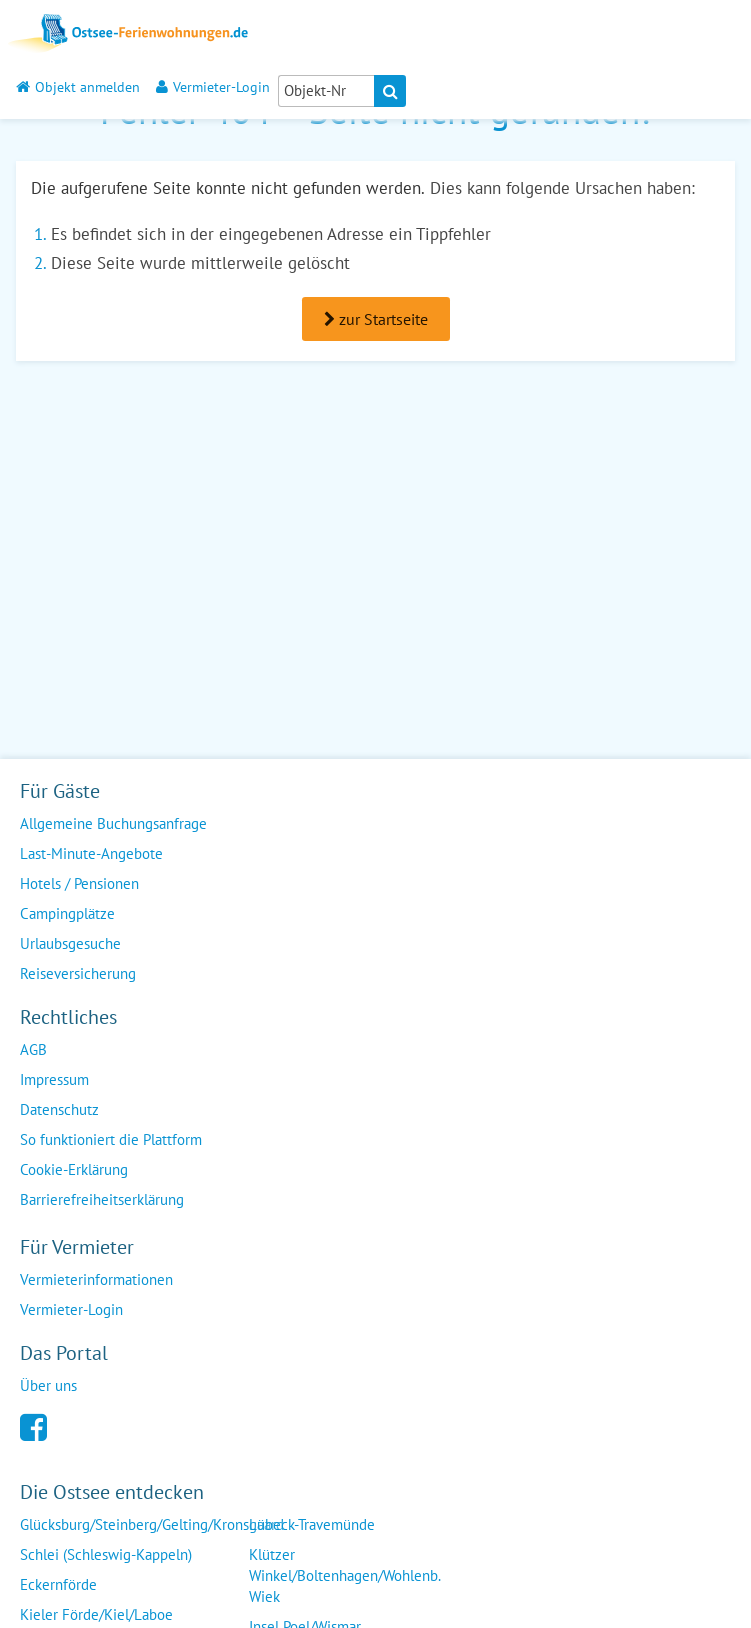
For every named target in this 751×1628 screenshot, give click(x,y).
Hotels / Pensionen (79, 883)
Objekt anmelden (78, 86)
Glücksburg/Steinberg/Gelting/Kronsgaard (152, 1524)
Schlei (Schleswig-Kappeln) (106, 1554)
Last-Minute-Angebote (91, 853)
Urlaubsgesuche (70, 943)
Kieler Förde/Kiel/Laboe (96, 1614)
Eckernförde (58, 1584)
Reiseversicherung (78, 973)
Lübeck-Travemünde (312, 1524)
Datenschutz (59, 1109)
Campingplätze (67, 913)
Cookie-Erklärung (74, 1169)
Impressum (54, 1079)
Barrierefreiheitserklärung (102, 1199)
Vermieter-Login (213, 86)
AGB (33, 1049)
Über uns (48, 1385)
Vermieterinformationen (96, 1279)
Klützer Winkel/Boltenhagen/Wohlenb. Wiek (345, 1575)
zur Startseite (376, 319)
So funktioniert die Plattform (111, 1139)
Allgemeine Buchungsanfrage (113, 823)
